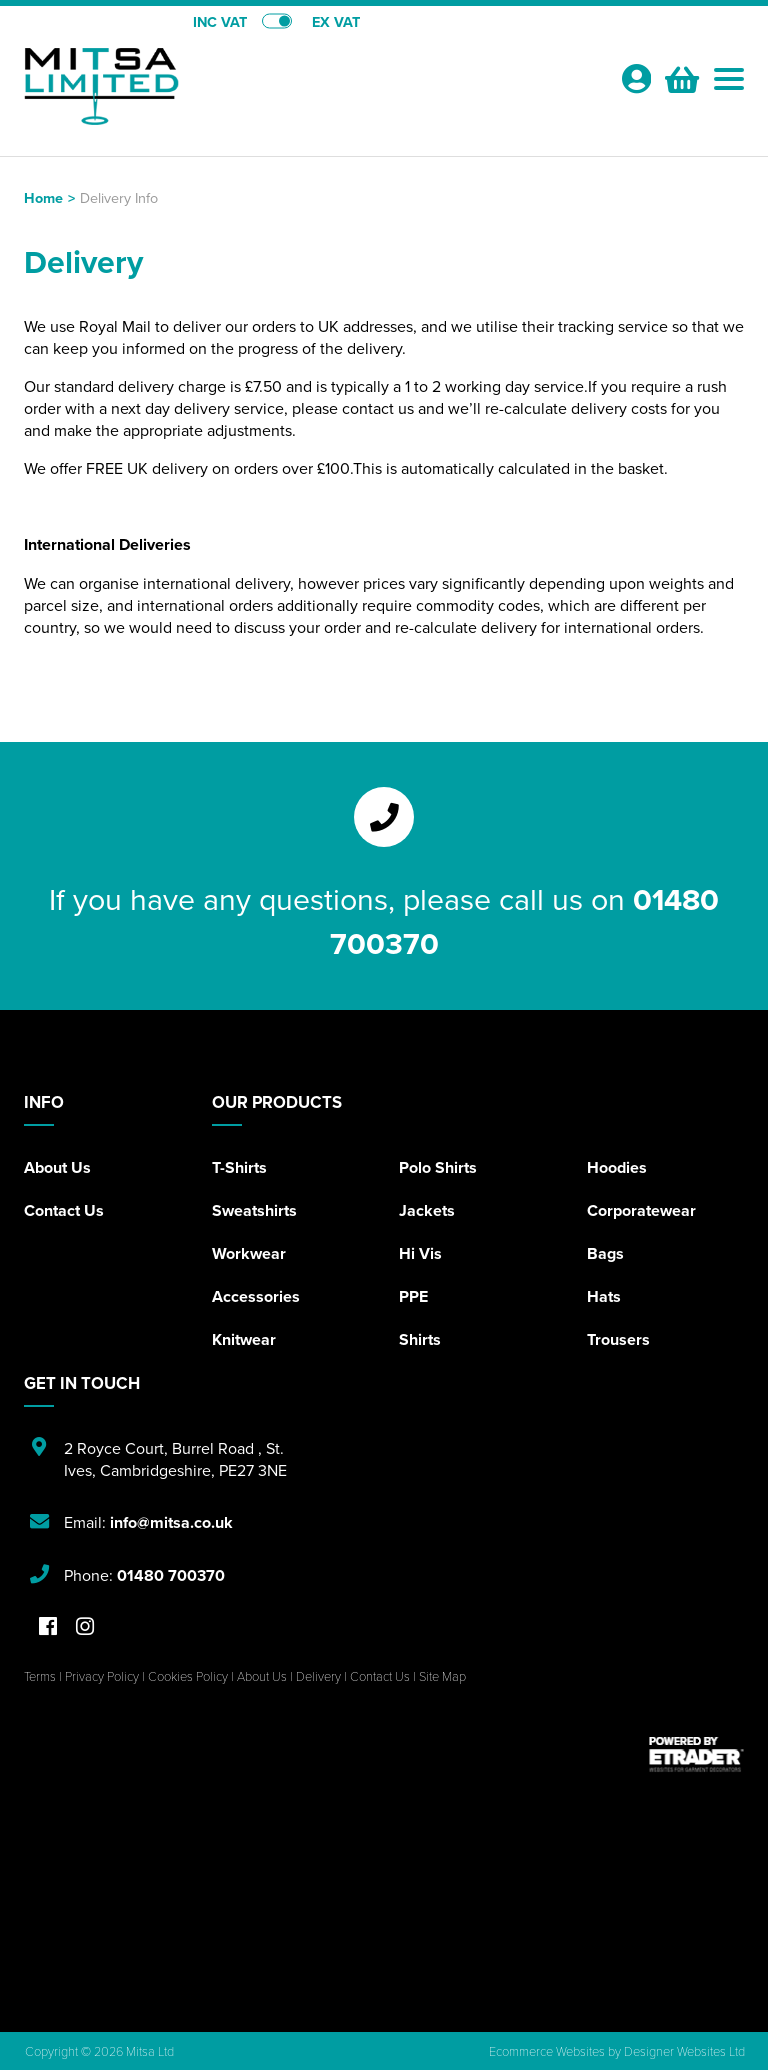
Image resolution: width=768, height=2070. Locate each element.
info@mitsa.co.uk (171, 1522)
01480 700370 (171, 1575)
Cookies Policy (188, 1676)
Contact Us (64, 1210)
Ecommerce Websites (547, 2051)
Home (43, 197)
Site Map (442, 1676)
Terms (40, 1676)
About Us (57, 1167)
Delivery (318, 1676)
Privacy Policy (102, 1676)
